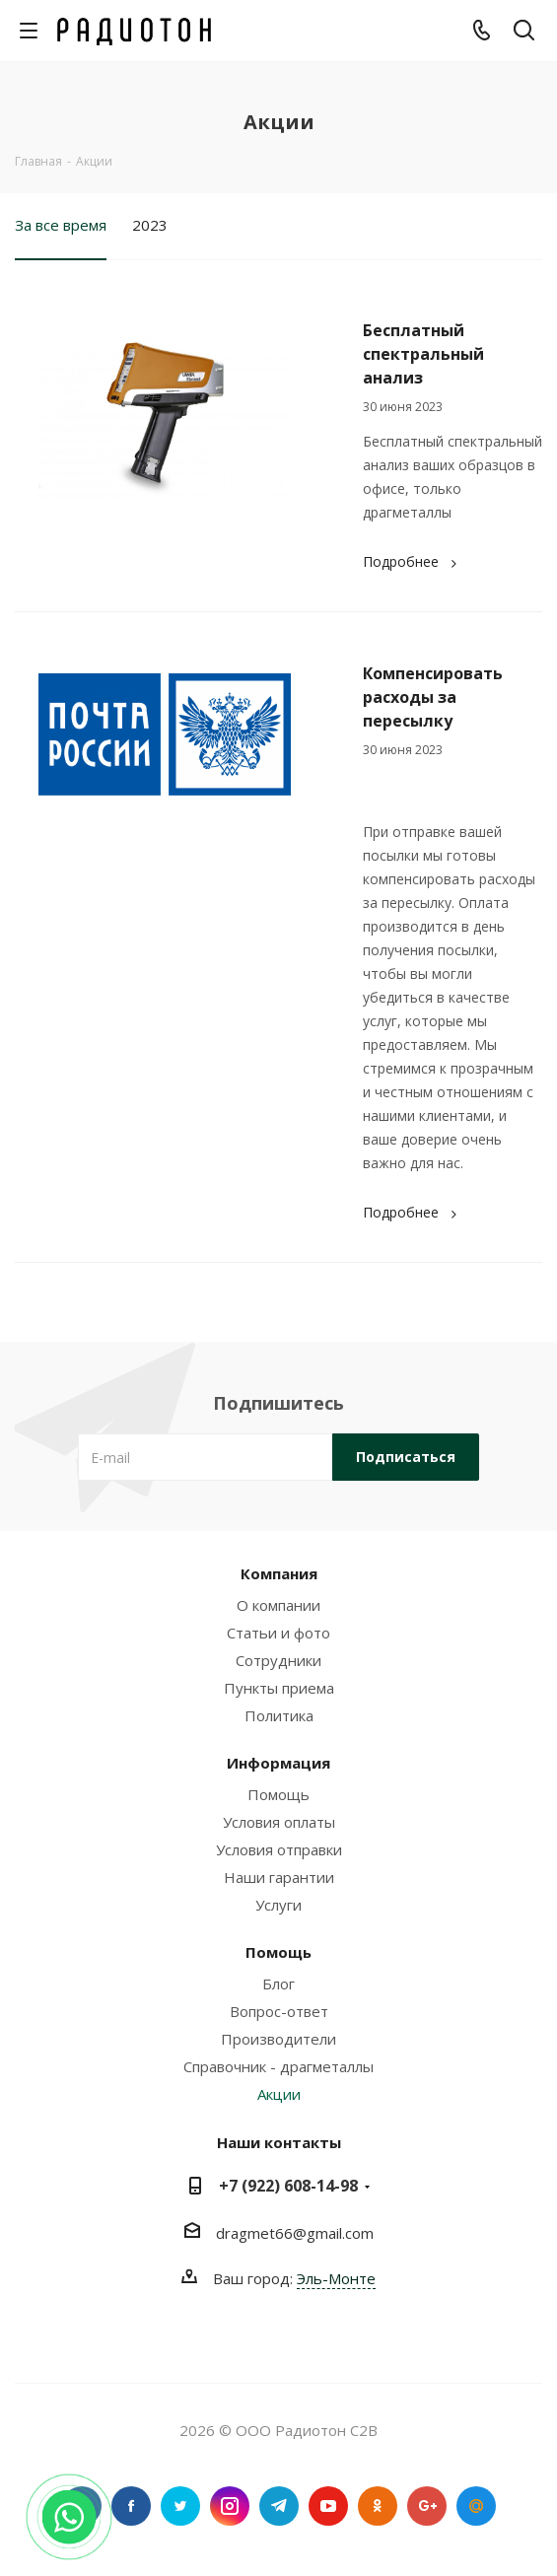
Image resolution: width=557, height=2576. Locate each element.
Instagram (229, 2506)
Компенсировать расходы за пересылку (433, 696)
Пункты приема (279, 1688)
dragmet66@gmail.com (295, 2233)
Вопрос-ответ (279, 2011)
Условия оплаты (279, 1822)
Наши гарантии (279, 1877)
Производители (278, 2039)
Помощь (278, 1794)
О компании (278, 1605)
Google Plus (427, 2506)
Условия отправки (279, 1849)
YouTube (328, 2506)
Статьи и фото (278, 1632)
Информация (278, 1763)
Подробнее (412, 561)
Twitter (180, 2506)
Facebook (131, 2506)
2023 (150, 225)
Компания (279, 1573)
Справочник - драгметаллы (278, 2066)
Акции (279, 2094)
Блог (278, 1983)
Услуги (278, 1905)
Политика (278, 1715)
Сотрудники (278, 1660)
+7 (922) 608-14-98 (288, 2185)
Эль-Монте (336, 2278)
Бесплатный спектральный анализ (423, 353)
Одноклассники (377, 2506)
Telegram (279, 2506)
